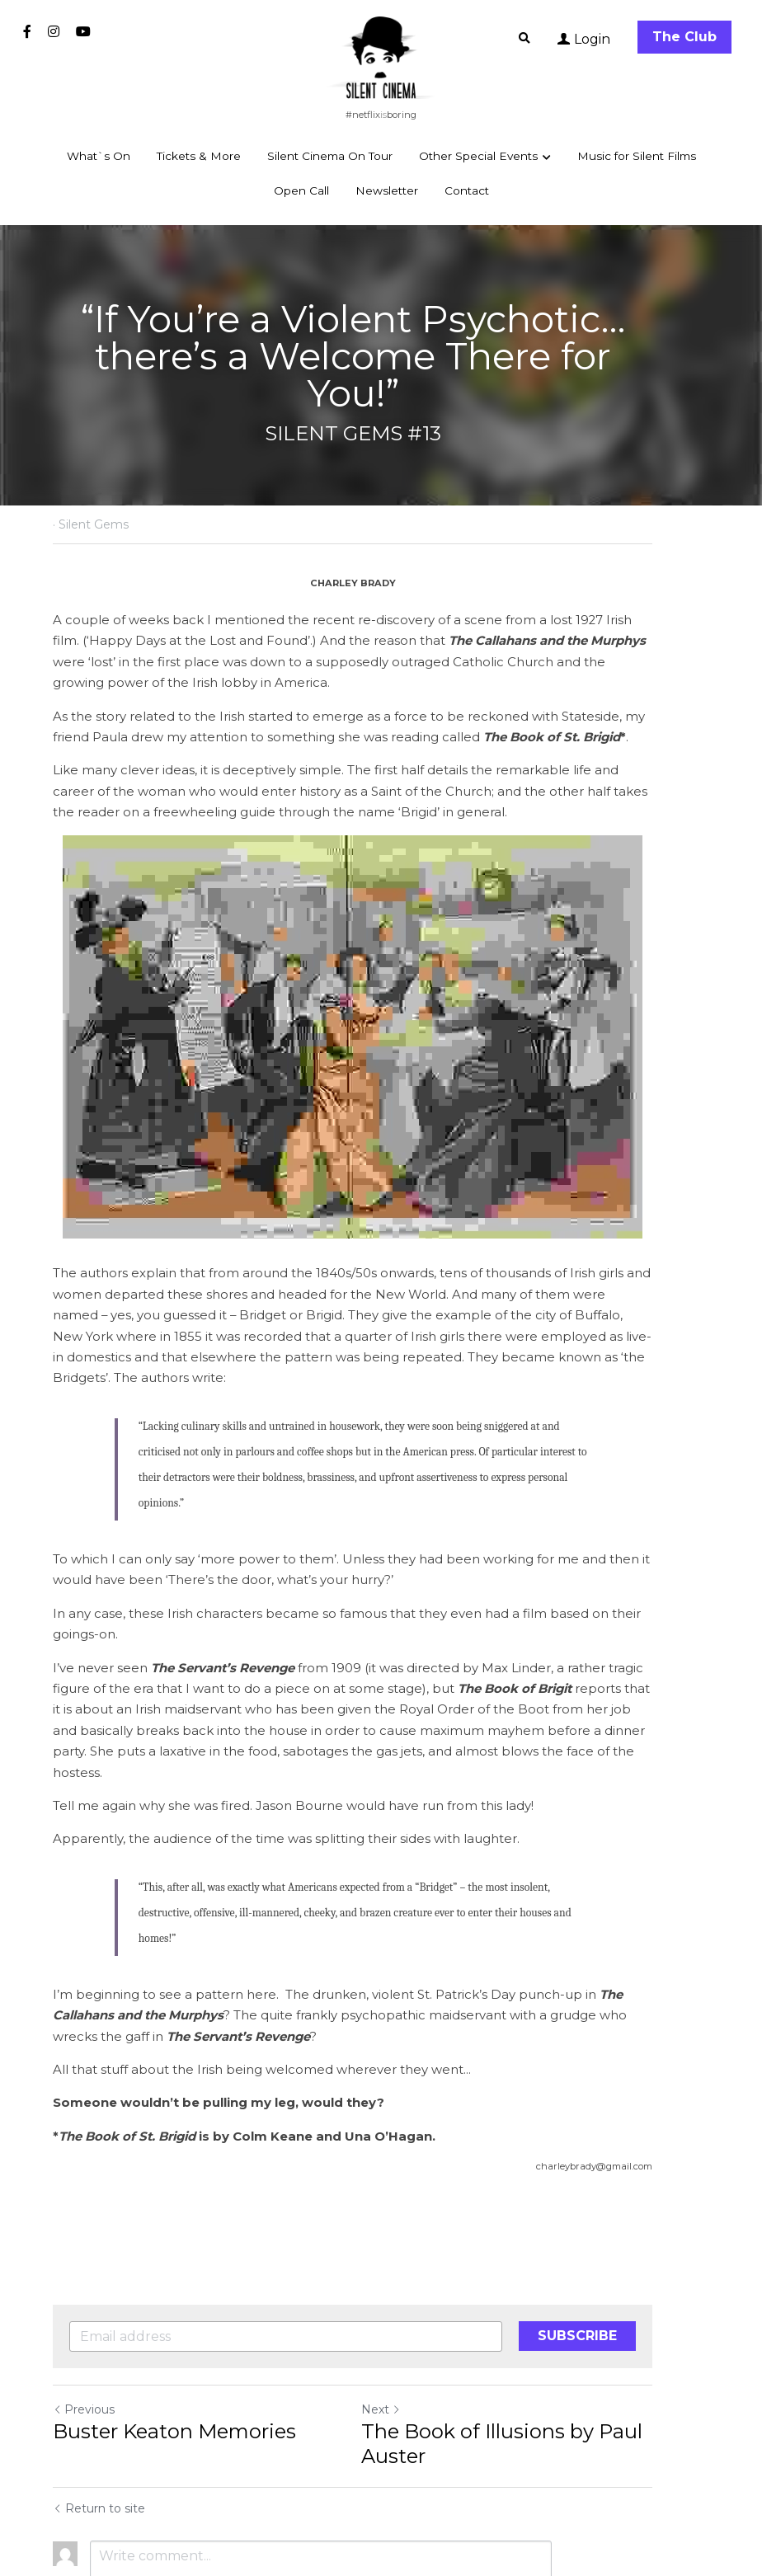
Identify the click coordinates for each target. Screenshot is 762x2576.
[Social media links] (27, 31)
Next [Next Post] (409, 2295)
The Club (684, 37)
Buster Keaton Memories (174, 2317)
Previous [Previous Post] (84, 2295)
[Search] (524, 39)
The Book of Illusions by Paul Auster (529, 2330)
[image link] (381, 56)
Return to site (99, 2394)
